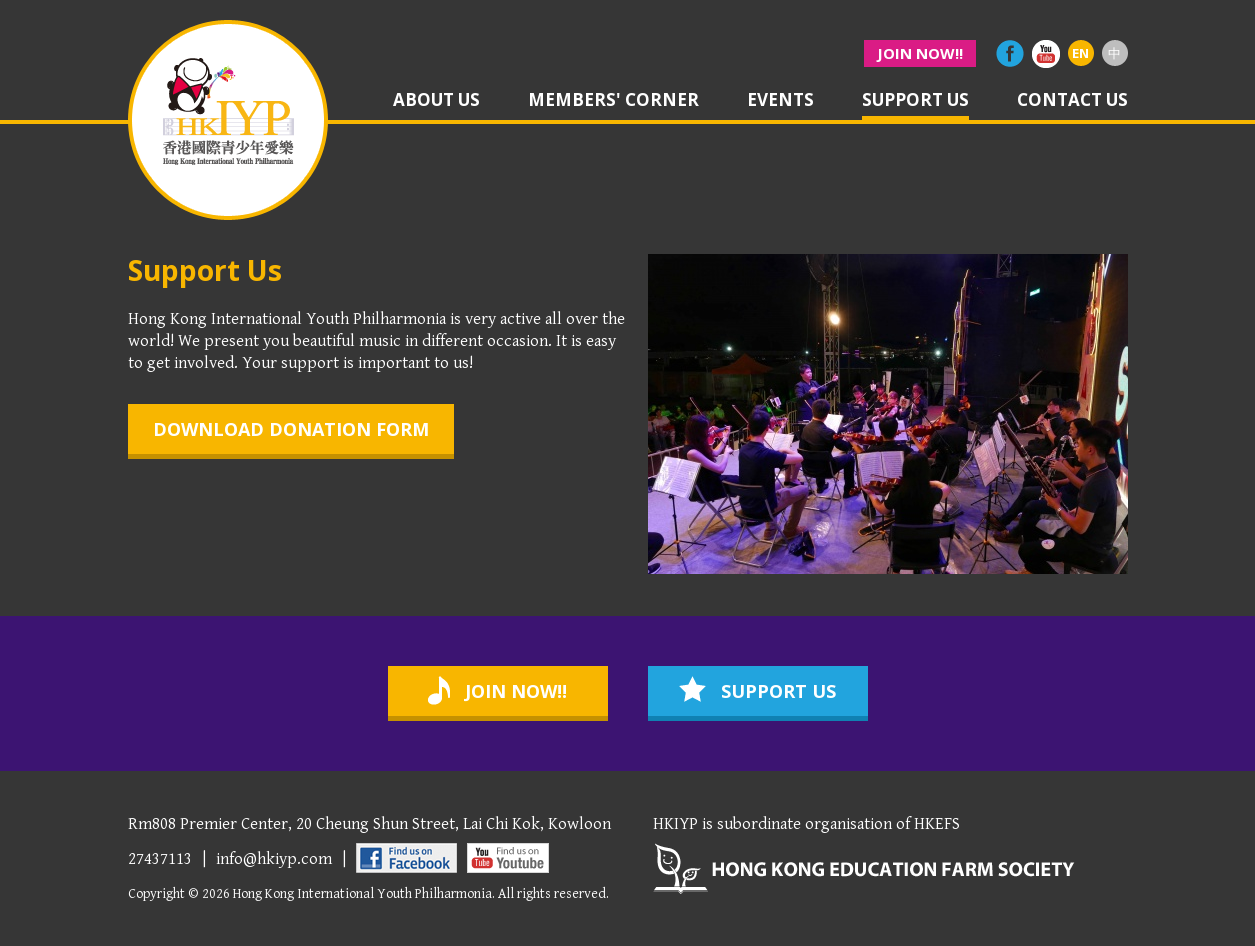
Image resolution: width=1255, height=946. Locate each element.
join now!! (920, 53)
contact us (1072, 101)
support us (915, 101)
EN (1080, 53)
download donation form (291, 429)
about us (436, 101)
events (780, 101)
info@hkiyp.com (274, 859)
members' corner (613, 101)
